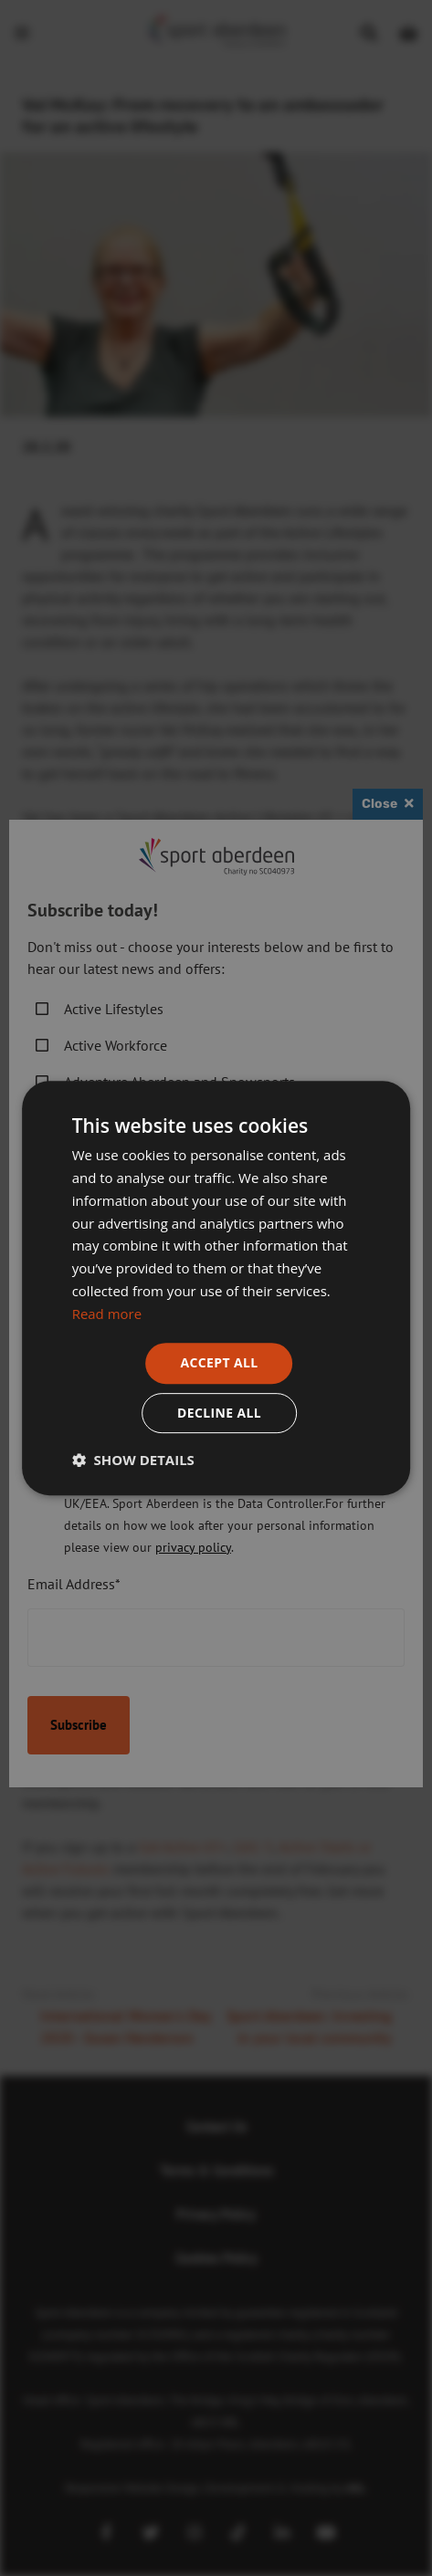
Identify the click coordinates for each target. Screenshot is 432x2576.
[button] (133, 1459)
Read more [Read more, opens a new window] (107, 1313)
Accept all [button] (219, 1362)
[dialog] (216, 1288)
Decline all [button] (219, 1412)
